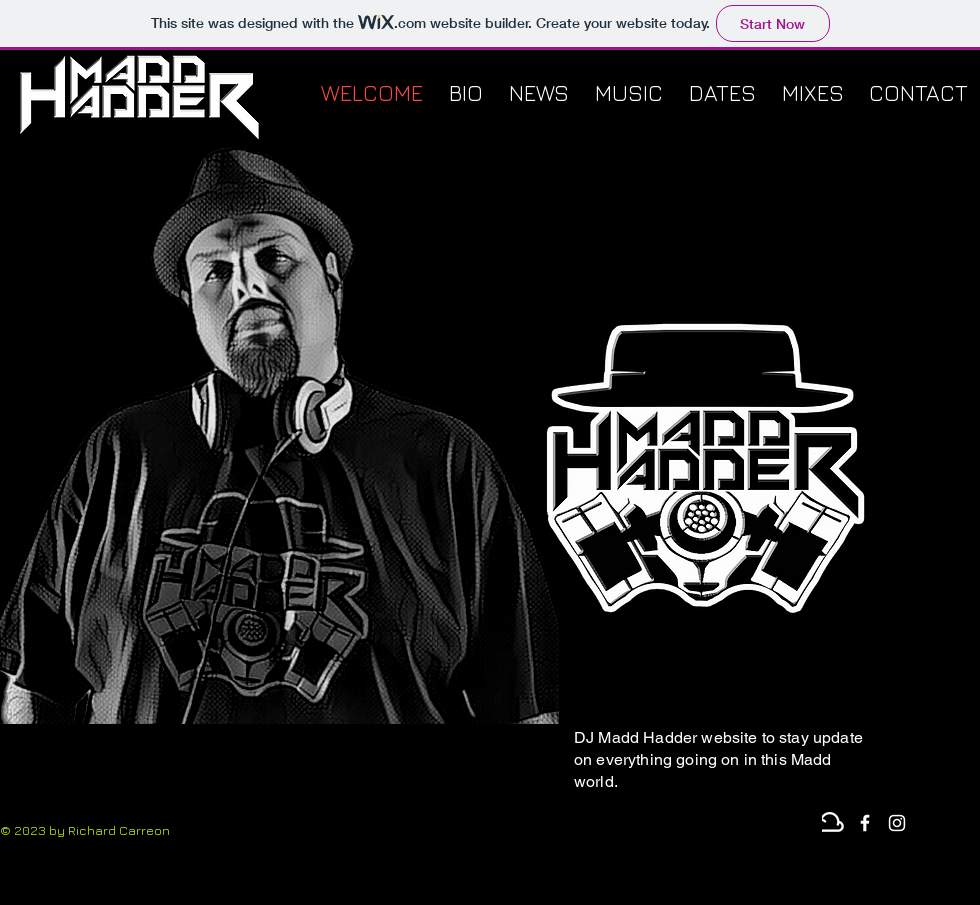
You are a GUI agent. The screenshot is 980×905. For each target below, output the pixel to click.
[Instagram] (897, 823)
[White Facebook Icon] (865, 823)
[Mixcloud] (833, 823)
